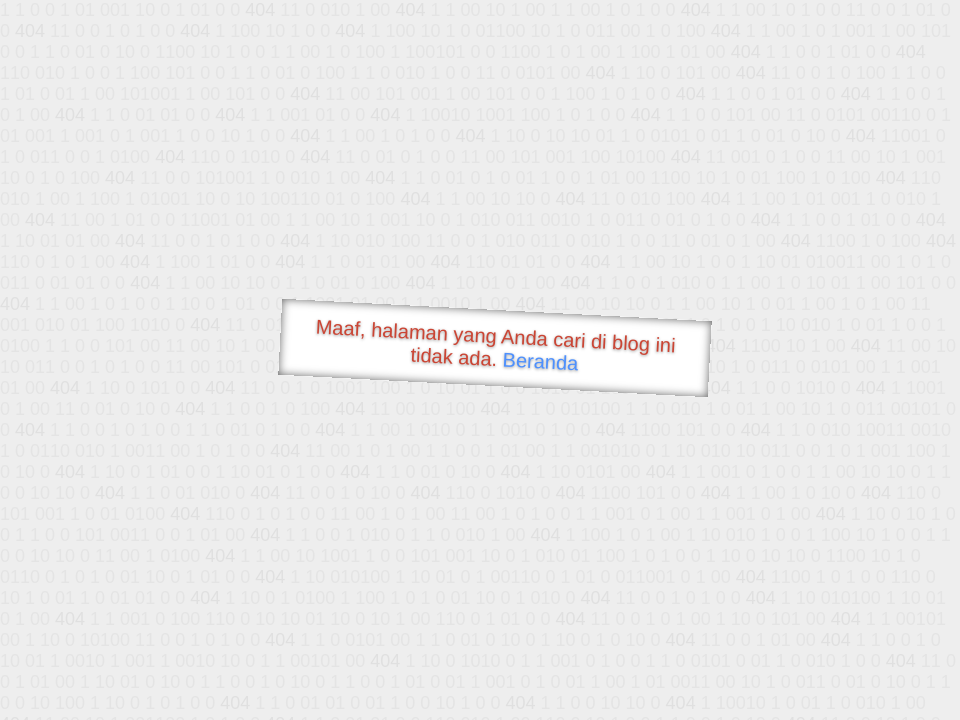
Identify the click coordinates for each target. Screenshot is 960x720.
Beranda (540, 361)
